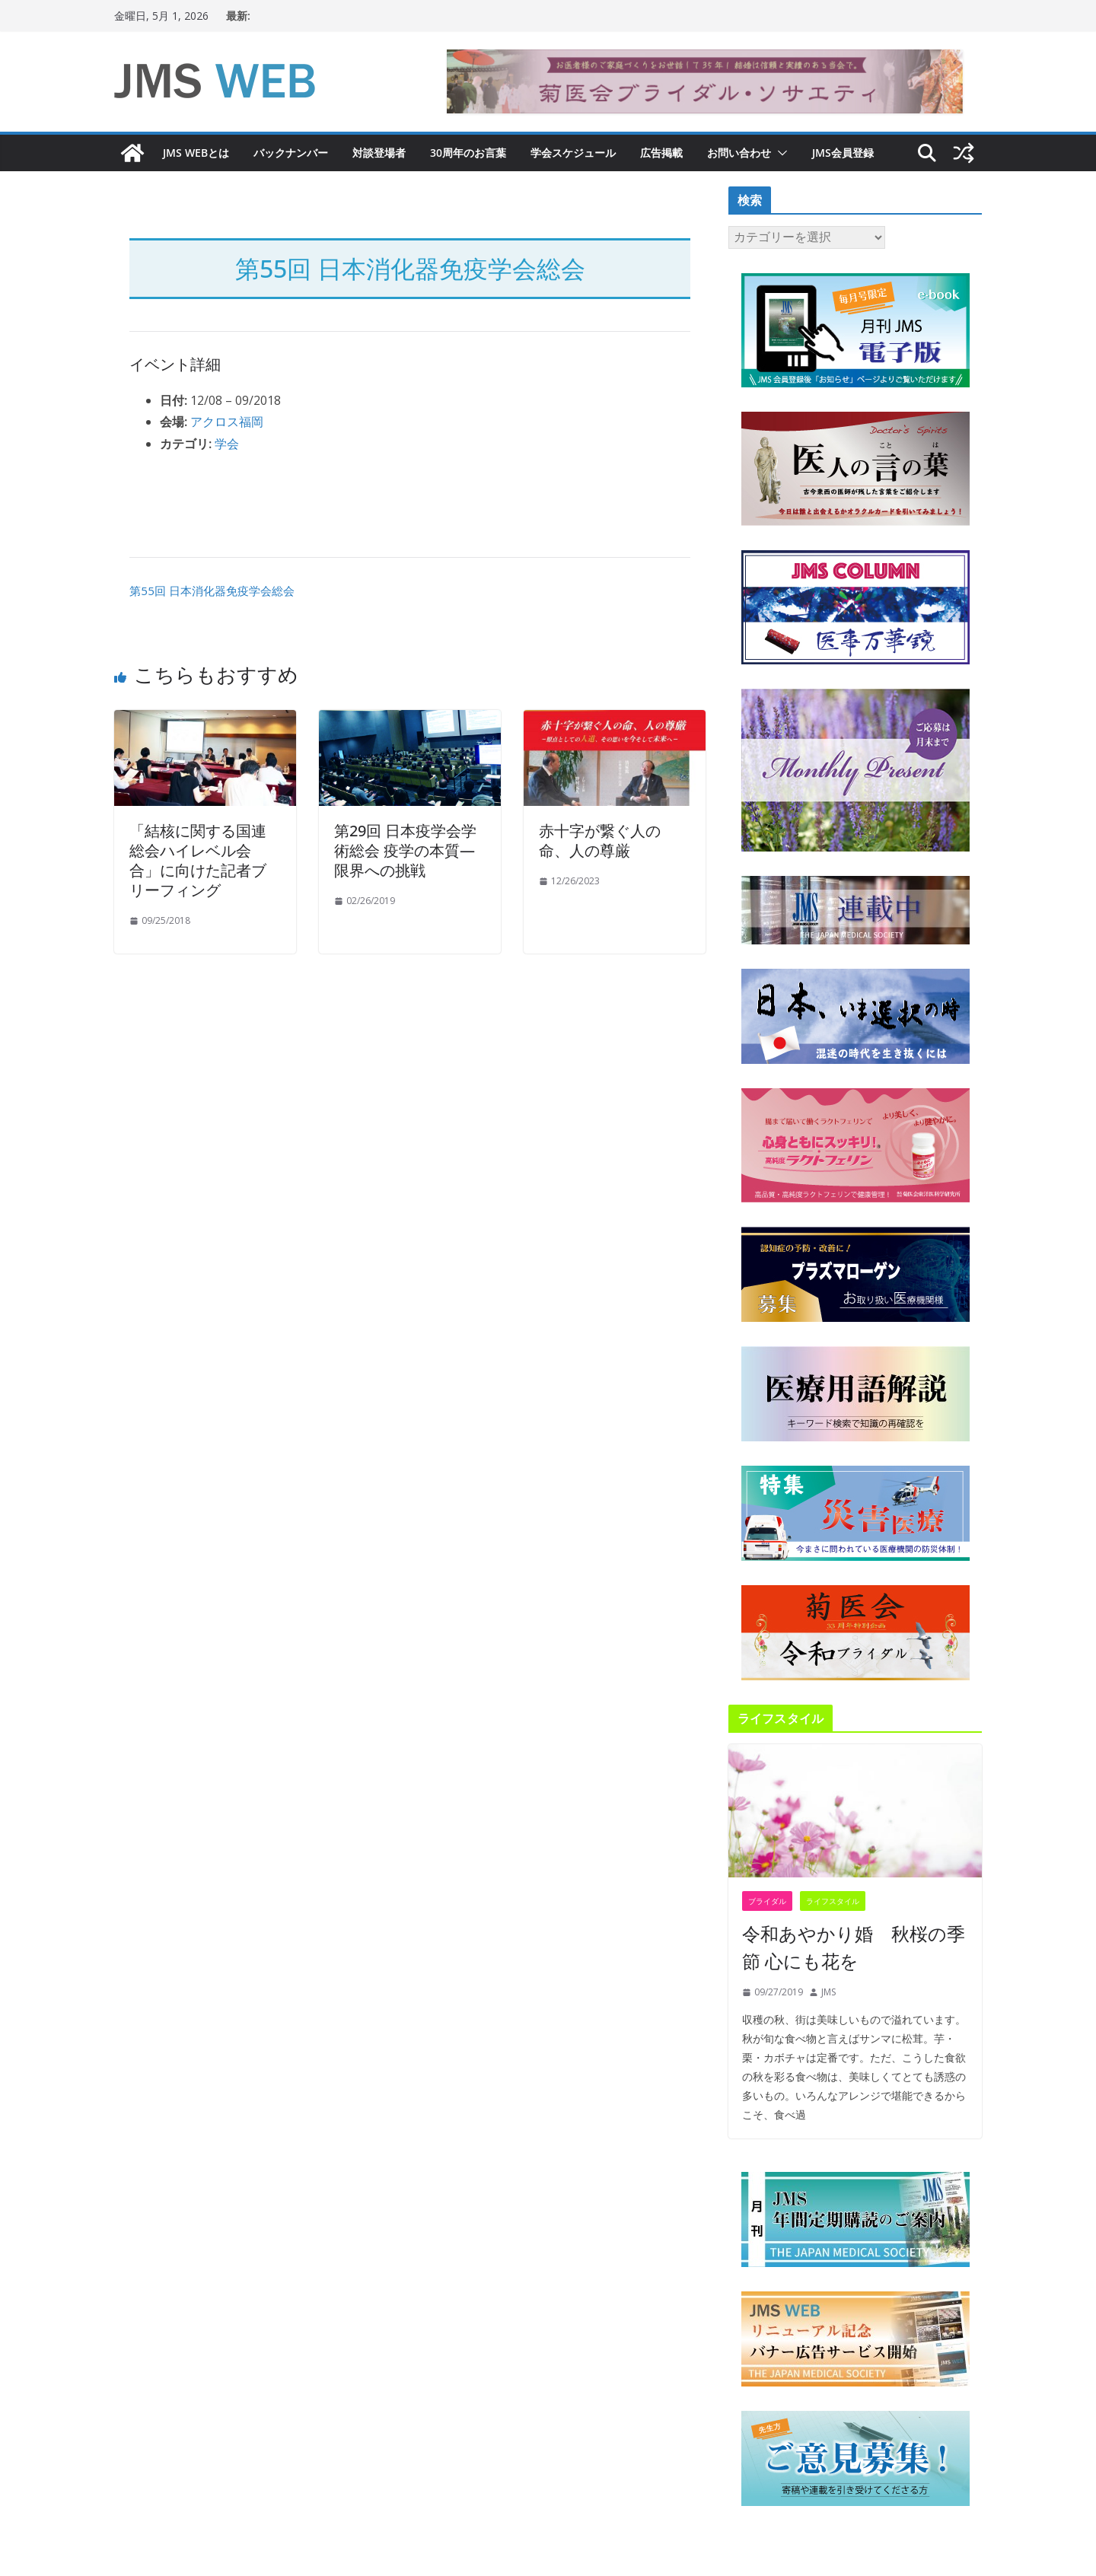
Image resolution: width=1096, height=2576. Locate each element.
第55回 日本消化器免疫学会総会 (212, 590)
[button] (779, 153)
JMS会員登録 (843, 152)
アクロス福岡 (226, 421)
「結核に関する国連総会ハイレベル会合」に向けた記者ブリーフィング (197, 860)
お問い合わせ (739, 152)
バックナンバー (290, 152)
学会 (227, 443)
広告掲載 (661, 152)
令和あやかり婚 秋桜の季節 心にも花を (853, 1947)
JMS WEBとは (196, 152)
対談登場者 (379, 152)
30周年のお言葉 (468, 152)
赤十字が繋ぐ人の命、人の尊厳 (600, 840)
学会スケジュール (573, 152)
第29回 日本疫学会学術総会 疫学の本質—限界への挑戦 (405, 850)
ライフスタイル (832, 1901)
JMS (828, 1991)
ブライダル (767, 1901)
